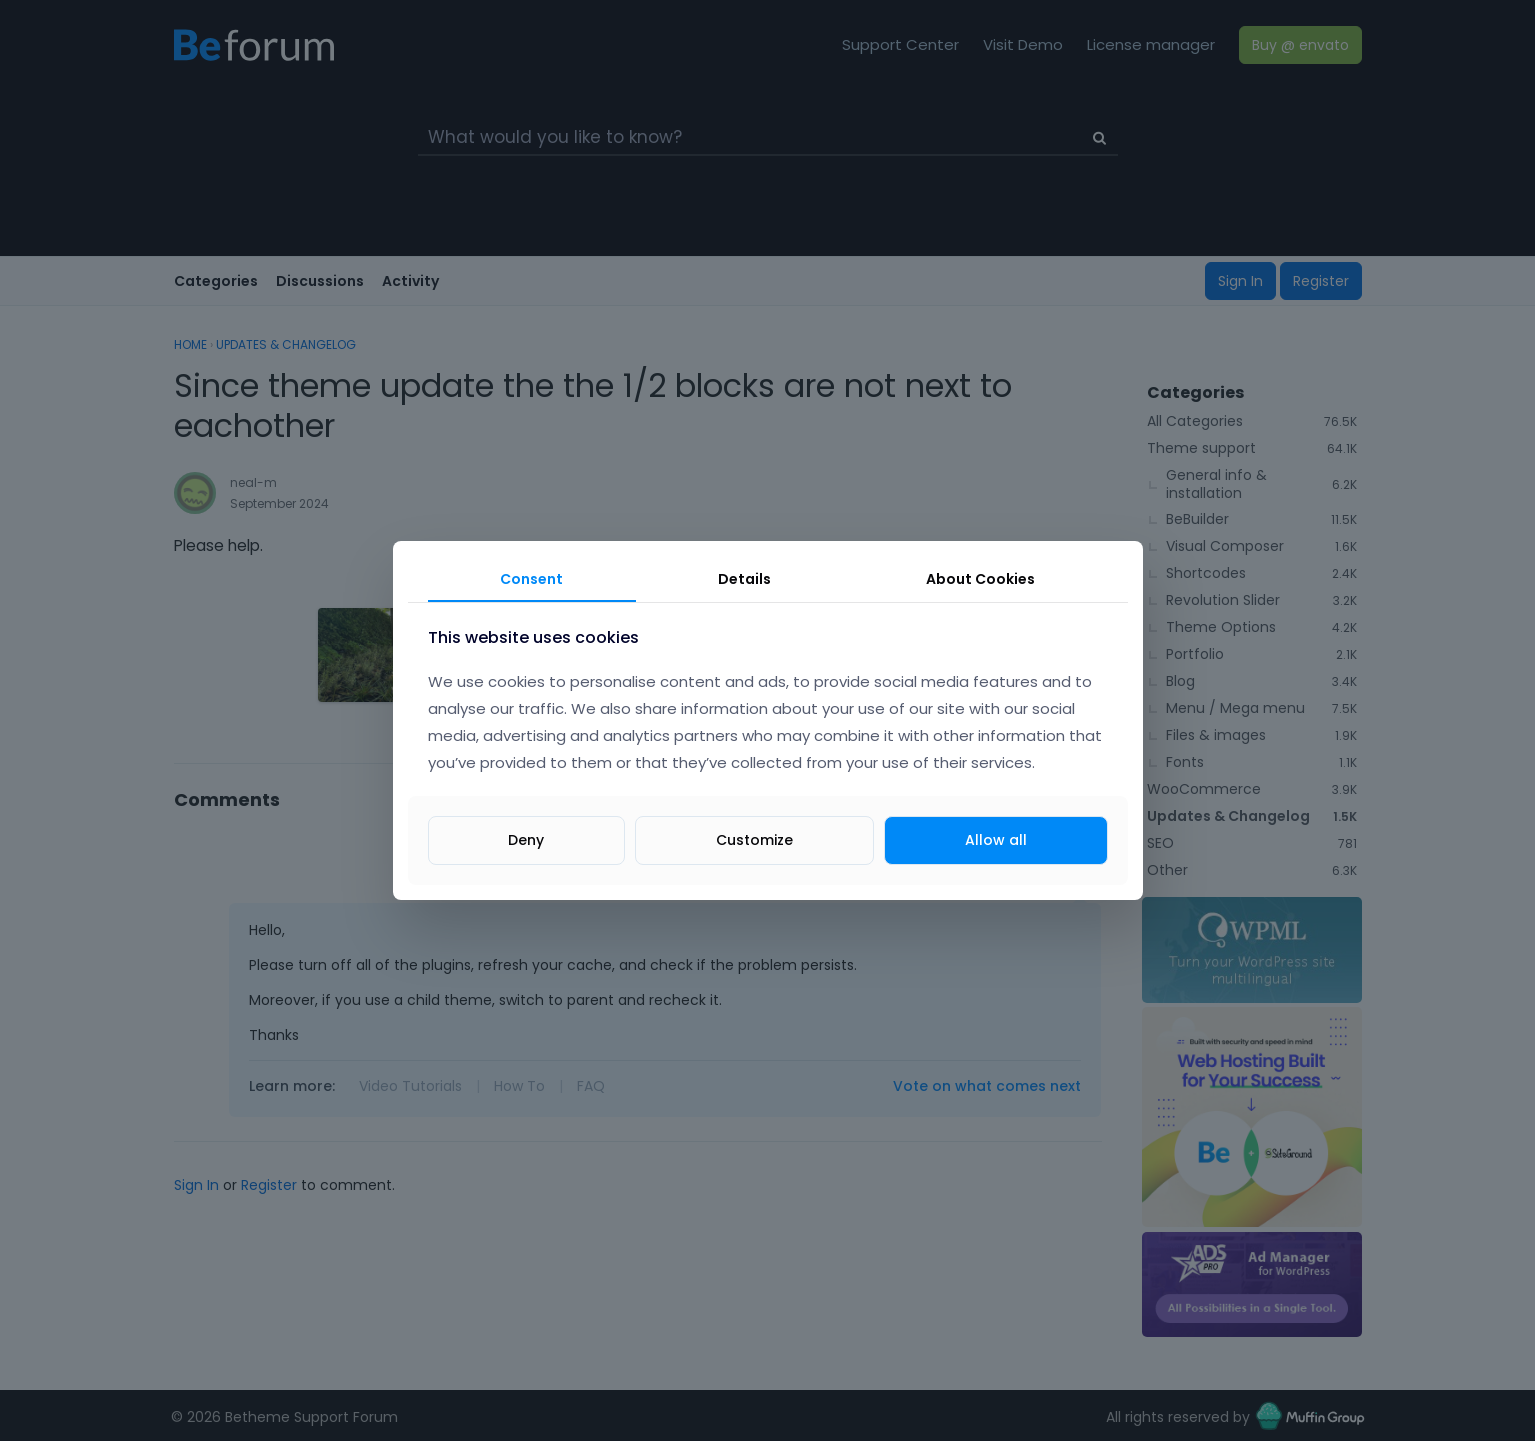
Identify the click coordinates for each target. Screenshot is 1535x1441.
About (980, 579)
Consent (531, 579)
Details (744, 579)
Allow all (996, 840)
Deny (526, 840)
